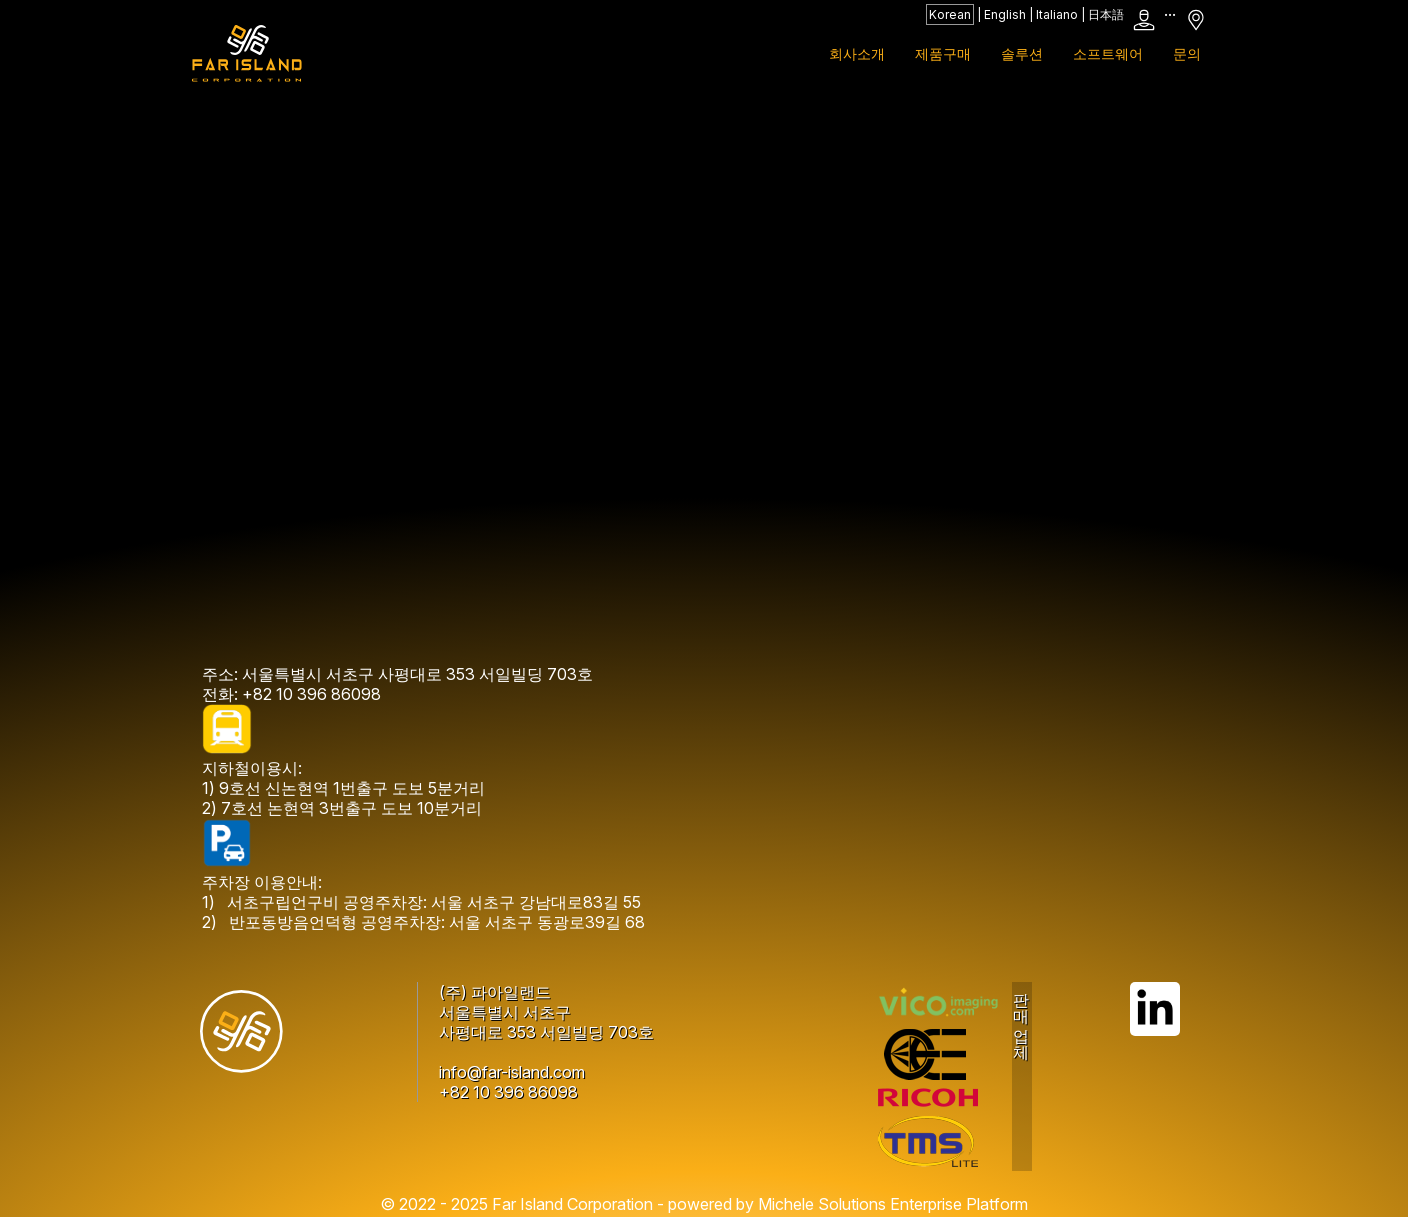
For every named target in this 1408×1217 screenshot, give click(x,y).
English (1005, 14)
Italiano (1057, 14)
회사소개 (857, 53)
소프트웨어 (1108, 53)
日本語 (1106, 14)
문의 (1187, 53)
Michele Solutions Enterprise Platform (893, 1204)
